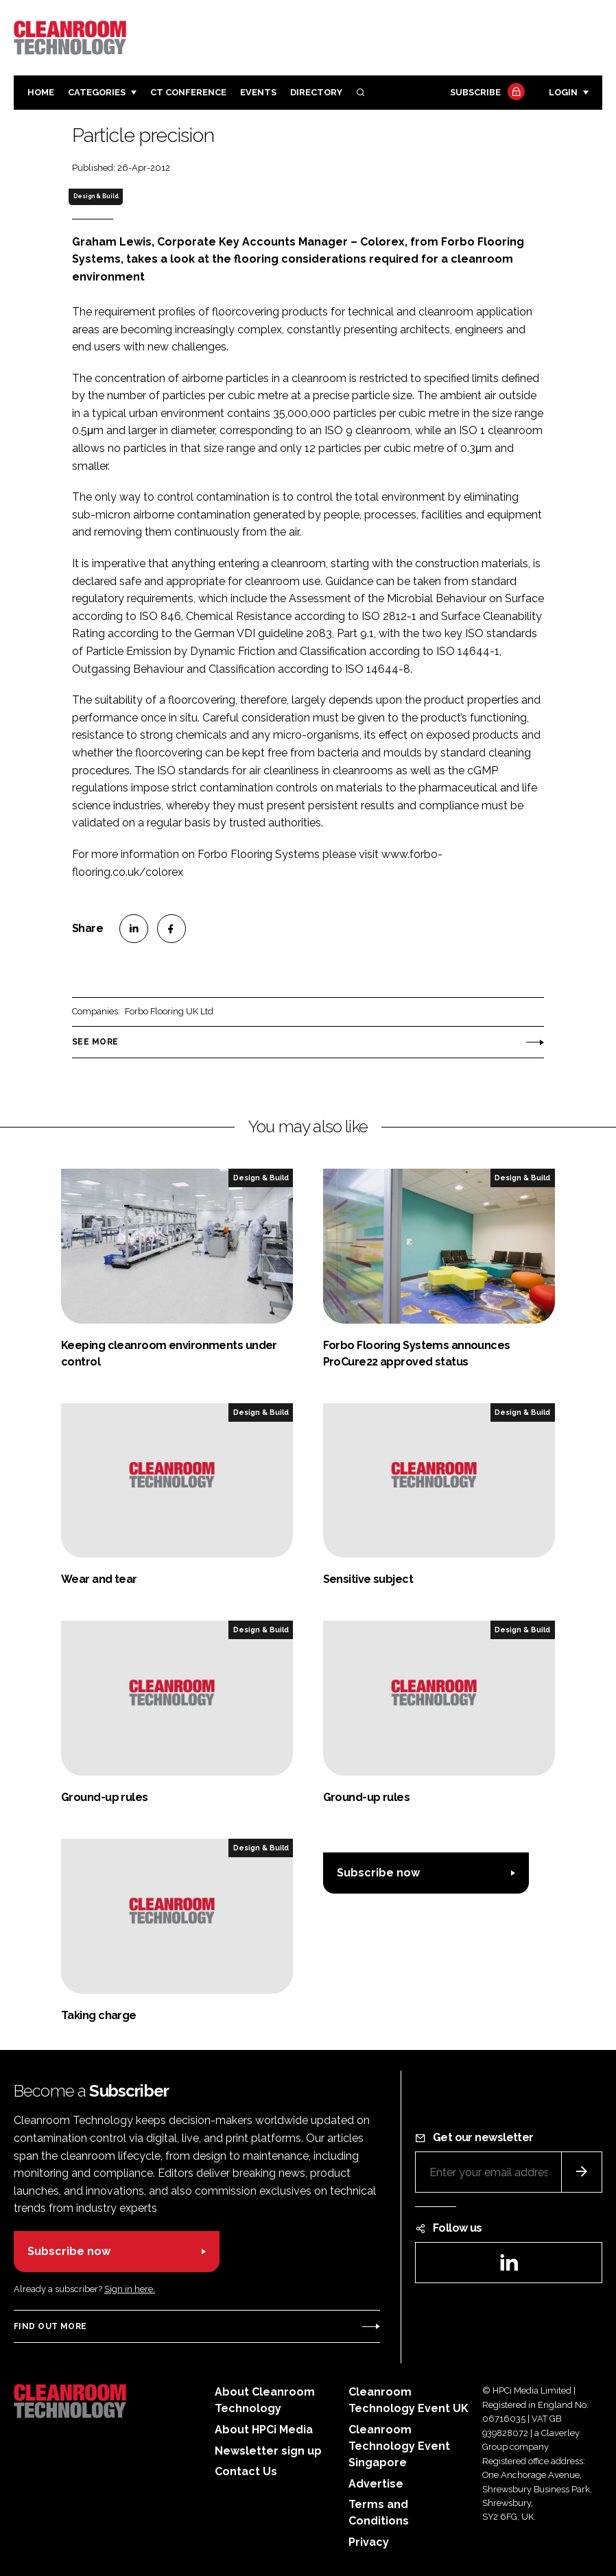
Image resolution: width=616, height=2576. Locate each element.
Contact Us (246, 2471)
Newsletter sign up (268, 2450)
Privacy (368, 2542)
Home (40, 92)
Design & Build (96, 196)
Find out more (50, 2326)
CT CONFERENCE (188, 92)
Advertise (375, 2483)
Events (258, 92)
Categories (97, 92)
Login (563, 92)
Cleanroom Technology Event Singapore (399, 2446)
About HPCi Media (264, 2429)
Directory (316, 92)
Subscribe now (378, 1872)
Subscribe (485, 92)
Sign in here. (129, 2289)
